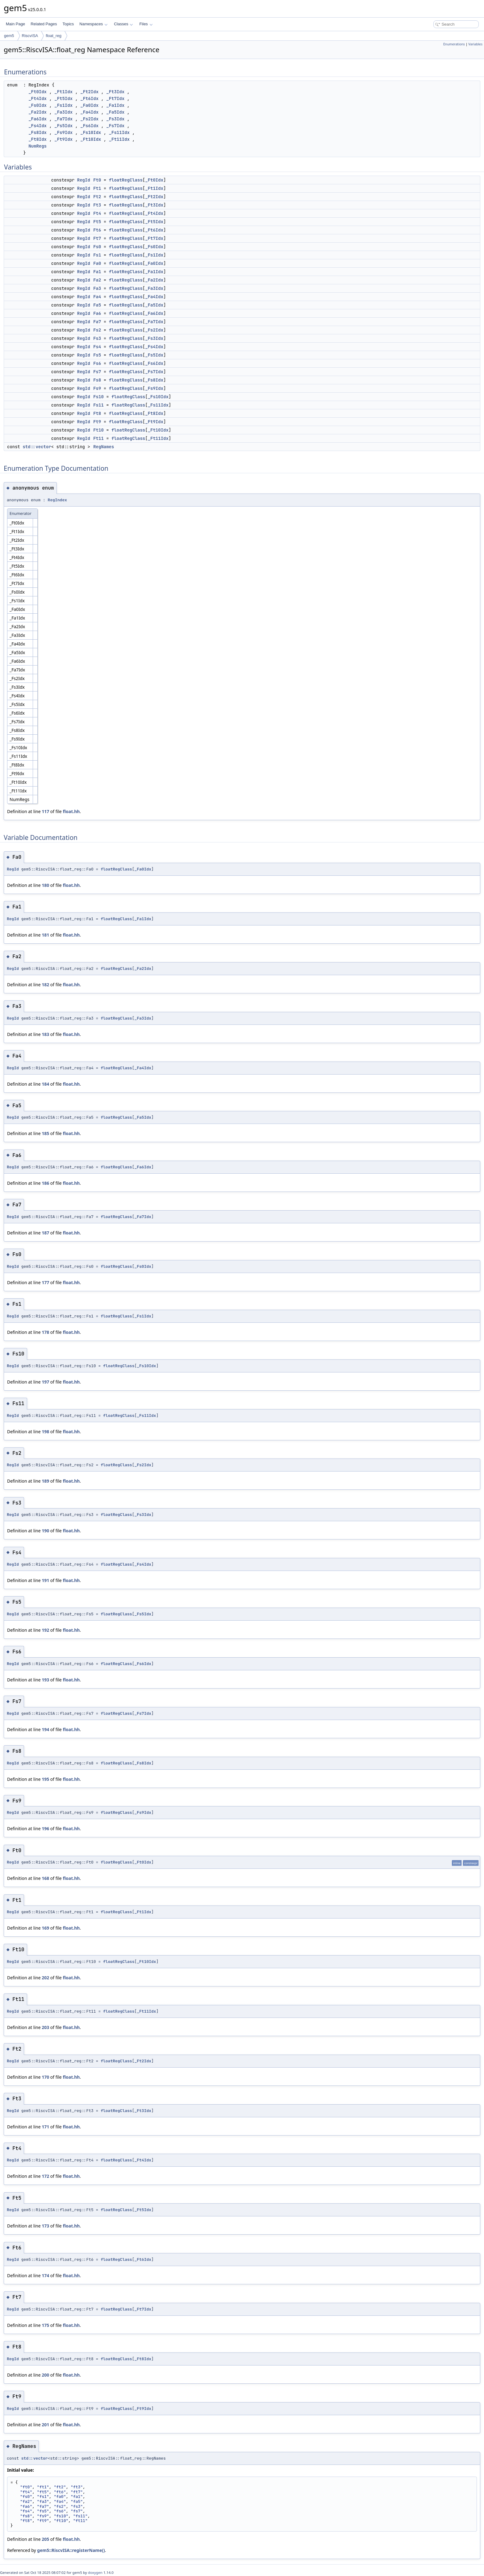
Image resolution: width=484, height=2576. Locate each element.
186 (45, 1183)
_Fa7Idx (63, 119)
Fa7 (97, 321)
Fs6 (97, 363)
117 (45, 811)
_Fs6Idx (89, 125)
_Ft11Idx (119, 139)
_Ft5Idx (63, 98)
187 (45, 1233)
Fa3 (97, 288)
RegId (83, 180)
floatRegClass (126, 180)
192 (45, 1630)
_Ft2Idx (89, 91)
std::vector (37, 446)
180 (45, 885)
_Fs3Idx (115, 119)
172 (45, 2176)
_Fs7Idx (115, 125)
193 (45, 1680)
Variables (475, 44)
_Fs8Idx (37, 132)
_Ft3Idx (115, 91)
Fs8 (97, 380)
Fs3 (97, 338)
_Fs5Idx (63, 125)
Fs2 (97, 330)
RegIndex (57, 500)
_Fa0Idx (89, 105)
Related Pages (44, 24)
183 (45, 1034)
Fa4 (97, 296)
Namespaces (93, 24)
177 (45, 1282)
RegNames (103, 446)
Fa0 (97, 263)
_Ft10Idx (90, 139)
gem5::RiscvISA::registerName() (71, 2550)
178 (45, 1332)
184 (45, 1084)
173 (45, 2226)
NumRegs (37, 146)
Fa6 (97, 313)
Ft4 (97, 213)
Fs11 (98, 405)
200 (45, 2375)
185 (45, 1133)
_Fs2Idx (89, 119)
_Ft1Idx (63, 91)
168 (45, 1878)
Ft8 (97, 413)
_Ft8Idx (37, 139)
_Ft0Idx (37, 91)
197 (45, 1382)
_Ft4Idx (37, 98)
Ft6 (97, 230)
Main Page (15, 24)
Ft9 (97, 421)
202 (45, 1978)
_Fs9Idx (63, 132)
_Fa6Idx (37, 119)
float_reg (53, 35)
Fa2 (97, 280)
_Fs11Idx (119, 132)
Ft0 (97, 180)
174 (45, 2275)
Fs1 (97, 255)
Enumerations (454, 44)
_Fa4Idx (89, 112)
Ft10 (98, 430)
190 (45, 1531)
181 (45, 935)
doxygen (95, 2572)
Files (145, 24)
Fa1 (97, 271)
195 (45, 1779)
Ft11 (98, 438)
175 (45, 2325)
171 (45, 2127)
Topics (68, 24)
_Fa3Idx (63, 112)
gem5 (9, 35)
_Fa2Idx (37, 112)
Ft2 (97, 196)
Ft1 (97, 188)
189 (45, 1481)
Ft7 (97, 238)
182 (45, 984)
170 (45, 2077)
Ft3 (97, 205)
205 (45, 2539)
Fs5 (97, 355)
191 (45, 1580)
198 (45, 1431)
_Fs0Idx (37, 105)
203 (45, 2027)
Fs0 (97, 246)
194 (45, 1729)
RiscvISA (30, 35)
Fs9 (97, 388)
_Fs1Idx (63, 105)
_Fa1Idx (115, 105)
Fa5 (97, 305)
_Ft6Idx (89, 98)
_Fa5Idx (115, 112)
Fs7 (97, 371)
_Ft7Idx (115, 98)
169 (45, 1928)
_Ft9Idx (63, 139)
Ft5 (97, 221)
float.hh (71, 811)
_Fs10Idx (90, 132)
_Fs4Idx (37, 125)
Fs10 (98, 396)
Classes (123, 24)
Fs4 (97, 346)
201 (45, 2425)
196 (45, 1828)
